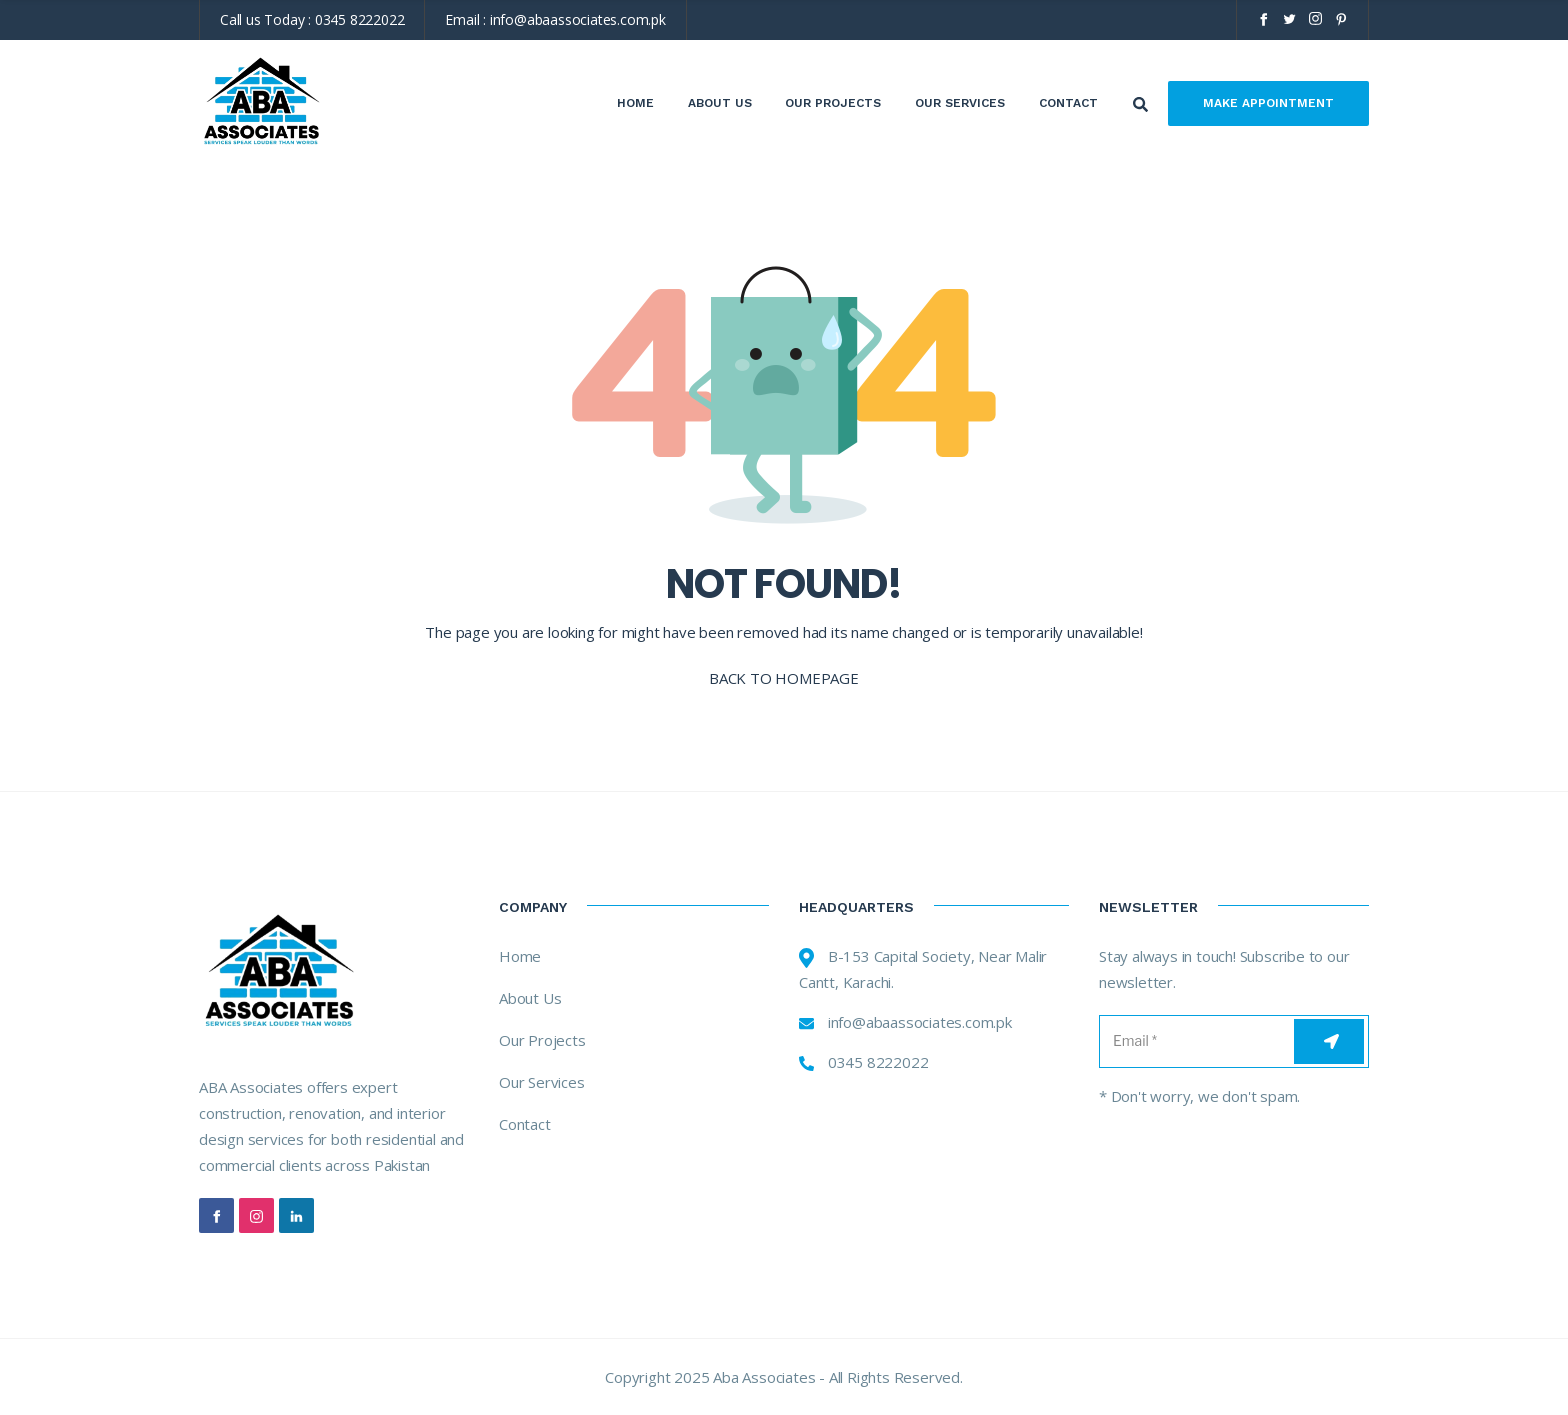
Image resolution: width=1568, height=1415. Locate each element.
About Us (720, 103)
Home (635, 103)
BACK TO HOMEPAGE (784, 678)
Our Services (960, 103)
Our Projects (833, 103)
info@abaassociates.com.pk (578, 19)
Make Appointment (1268, 103)
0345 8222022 (360, 19)
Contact (1068, 103)
